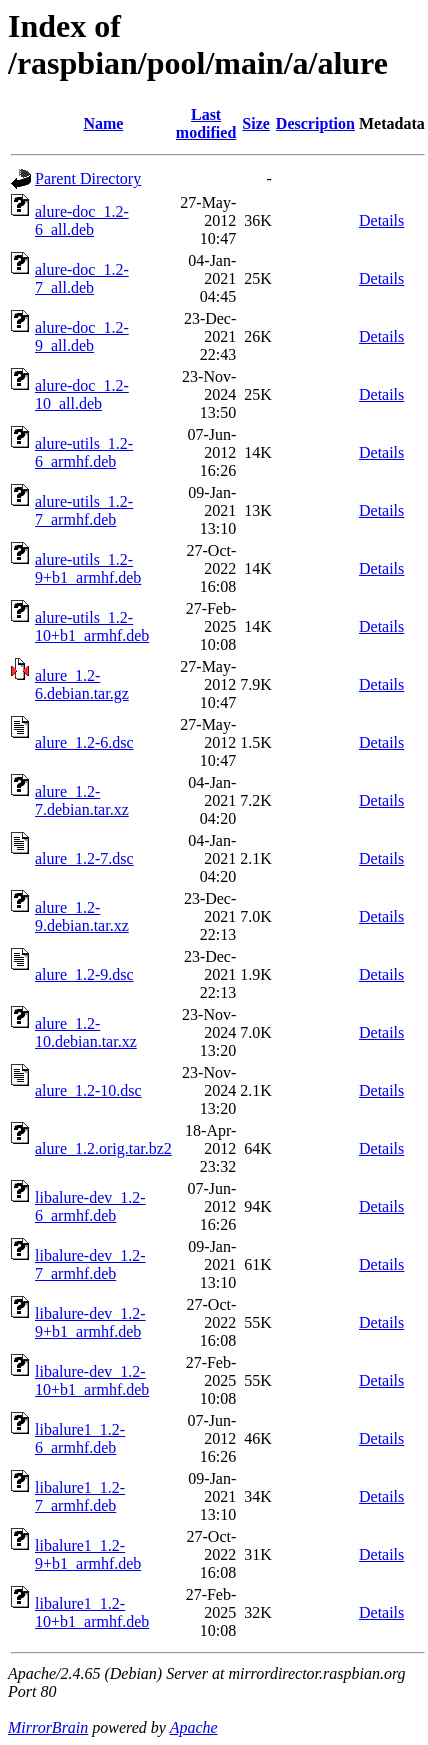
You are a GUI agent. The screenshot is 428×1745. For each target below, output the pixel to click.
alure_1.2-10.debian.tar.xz (86, 1032)
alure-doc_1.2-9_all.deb (82, 336)
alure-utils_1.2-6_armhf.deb (84, 452)
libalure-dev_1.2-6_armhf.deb (90, 1206)
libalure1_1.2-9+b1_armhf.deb (88, 1554)
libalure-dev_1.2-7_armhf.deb (90, 1264)
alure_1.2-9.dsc (84, 974)
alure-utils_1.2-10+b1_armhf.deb (92, 626)
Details (381, 220)
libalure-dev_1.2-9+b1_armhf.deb (90, 1322)
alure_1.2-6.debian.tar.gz (82, 684)
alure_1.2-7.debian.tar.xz (82, 800)
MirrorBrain (48, 1727)
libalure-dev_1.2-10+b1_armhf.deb (92, 1380)
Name (103, 123)
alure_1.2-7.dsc (84, 858)
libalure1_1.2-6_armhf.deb (80, 1438)
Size (256, 123)
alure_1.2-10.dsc (88, 1090)
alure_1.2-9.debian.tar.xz (82, 916)
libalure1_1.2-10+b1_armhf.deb (92, 1612)
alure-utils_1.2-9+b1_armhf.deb (88, 568)
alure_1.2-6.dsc (84, 742)
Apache (194, 1727)
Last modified (206, 123)
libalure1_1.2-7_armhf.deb (80, 1496)
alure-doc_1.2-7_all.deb (82, 278)
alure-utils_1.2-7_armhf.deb (84, 510)
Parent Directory (88, 178)
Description (315, 123)
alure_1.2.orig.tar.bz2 (103, 1148)
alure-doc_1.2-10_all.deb (82, 394)
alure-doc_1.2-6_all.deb (82, 220)
